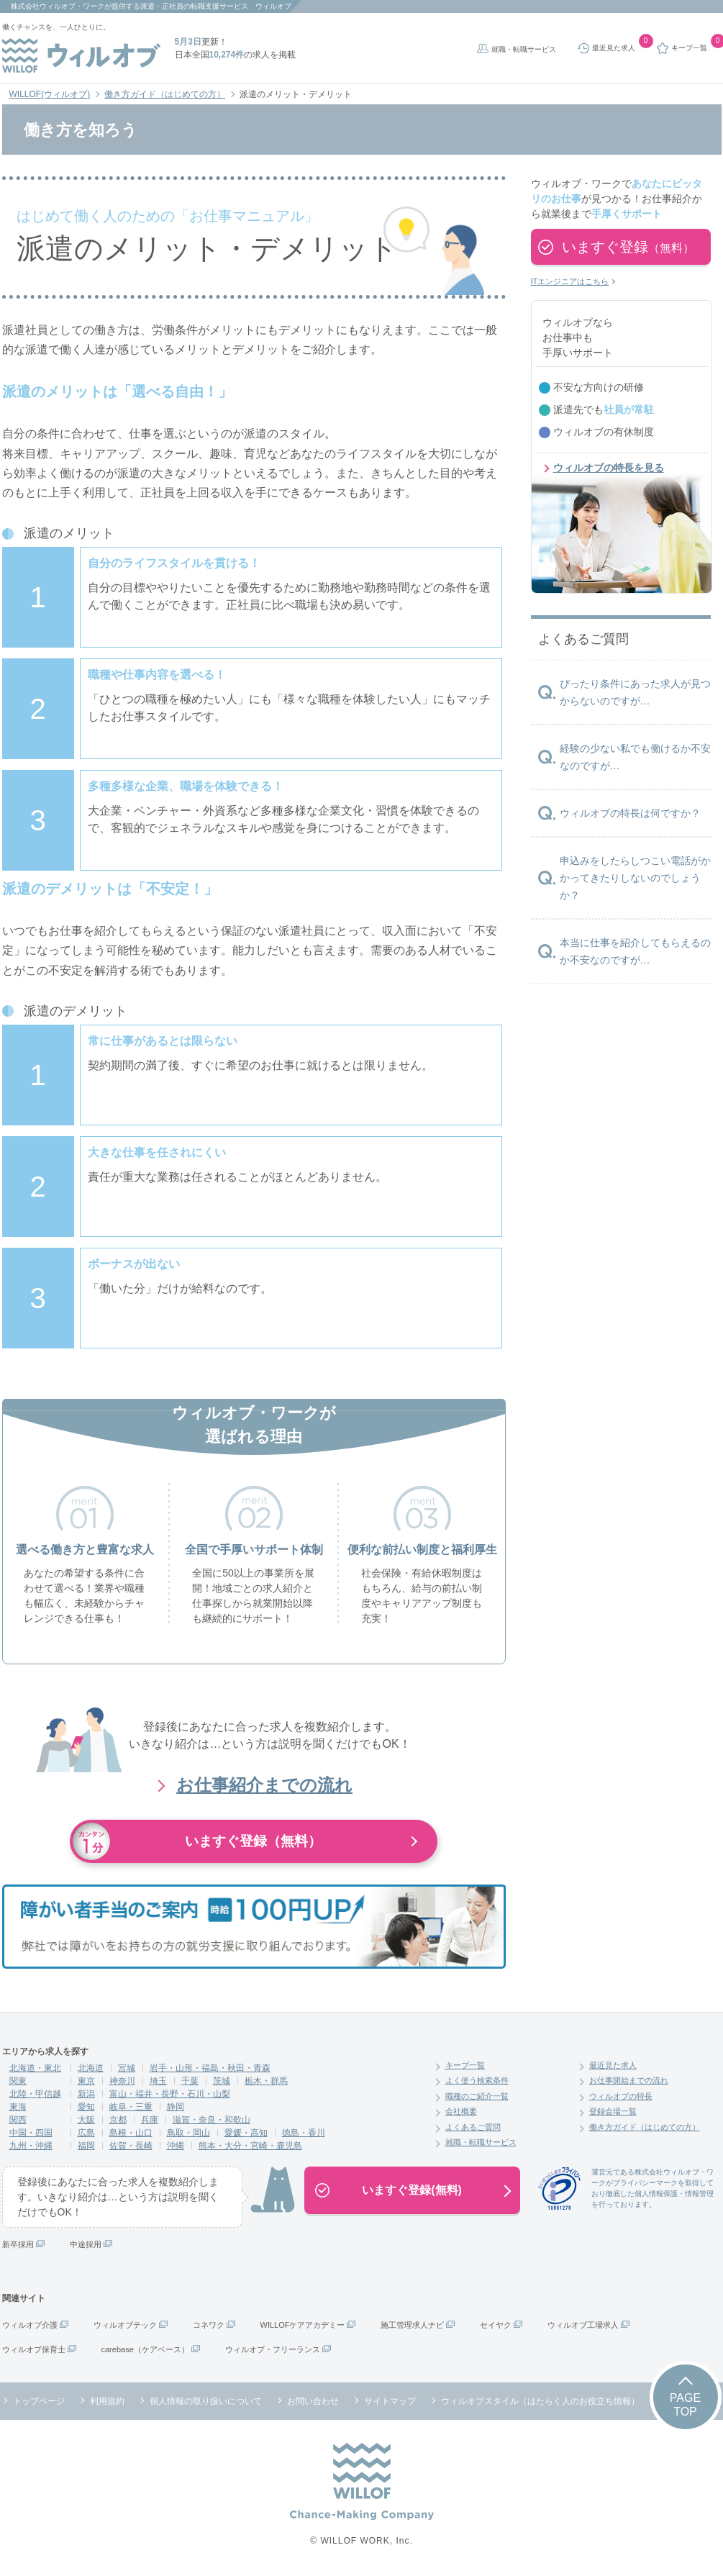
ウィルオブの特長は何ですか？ (630, 813)
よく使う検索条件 (477, 2080)
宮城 (126, 2068)
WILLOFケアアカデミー (302, 2325)
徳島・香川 (303, 2133)
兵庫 (149, 2120)
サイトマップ (390, 2401)
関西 (18, 2120)
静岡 (175, 2107)
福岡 (86, 2146)
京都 (118, 2120)
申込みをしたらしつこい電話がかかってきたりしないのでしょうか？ (635, 878)
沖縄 (175, 2146)
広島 (86, 2133)
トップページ (39, 2401)
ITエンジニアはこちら (570, 281)
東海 (18, 2107)
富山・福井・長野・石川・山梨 (169, 2094)
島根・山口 (131, 2133)
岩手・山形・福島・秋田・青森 (210, 2068)
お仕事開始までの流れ (628, 2080)
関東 (18, 2081)
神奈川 (122, 2081)
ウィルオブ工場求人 (583, 2325)
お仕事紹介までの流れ (264, 1785)
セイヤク (495, 2325)
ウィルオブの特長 (620, 2096)
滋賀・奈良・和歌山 (211, 2120)
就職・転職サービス (523, 49)
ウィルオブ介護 (30, 2325)
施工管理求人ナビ (412, 2325)
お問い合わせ (313, 2401)
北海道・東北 (35, 2068)
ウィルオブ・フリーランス (272, 2349)
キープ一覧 (465, 2065)
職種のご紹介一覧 (477, 2096)
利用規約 (107, 2401)
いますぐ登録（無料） (254, 1841)
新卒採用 (18, 2244)
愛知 (86, 2107)
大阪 (86, 2120)
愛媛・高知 (246, 2133)
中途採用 (85, 2244)
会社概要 (461, 2111)
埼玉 (158, 2081)
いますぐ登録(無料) (412, 2190)
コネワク (208, 2325)
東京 (86, 2081)
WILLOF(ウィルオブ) (50, 94)
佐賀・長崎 (131, 2146)
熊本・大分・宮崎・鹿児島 (250, 2146)
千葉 (190, 2081)
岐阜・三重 (131, 2107)
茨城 (221, 2081)
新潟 (86, 2094)
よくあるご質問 (473, 2127)
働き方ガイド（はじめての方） (164, 94)
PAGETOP (685, 2405)
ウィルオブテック (125, 2325)
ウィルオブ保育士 (33, 2349)
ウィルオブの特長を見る (608, 467)
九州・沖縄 (31, 2146)
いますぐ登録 (628, 247)
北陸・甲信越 (35, 2094)
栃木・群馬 (266, 2081)
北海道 (91, 2068)
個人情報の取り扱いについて (206, 2401)
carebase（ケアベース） (145, 2349)
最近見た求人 (613, 2065)
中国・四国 (31, 2133)
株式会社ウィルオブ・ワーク (57, 6)
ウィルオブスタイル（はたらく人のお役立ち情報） (540, 2401)
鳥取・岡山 (188, 2133)
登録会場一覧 (613, 2111)
